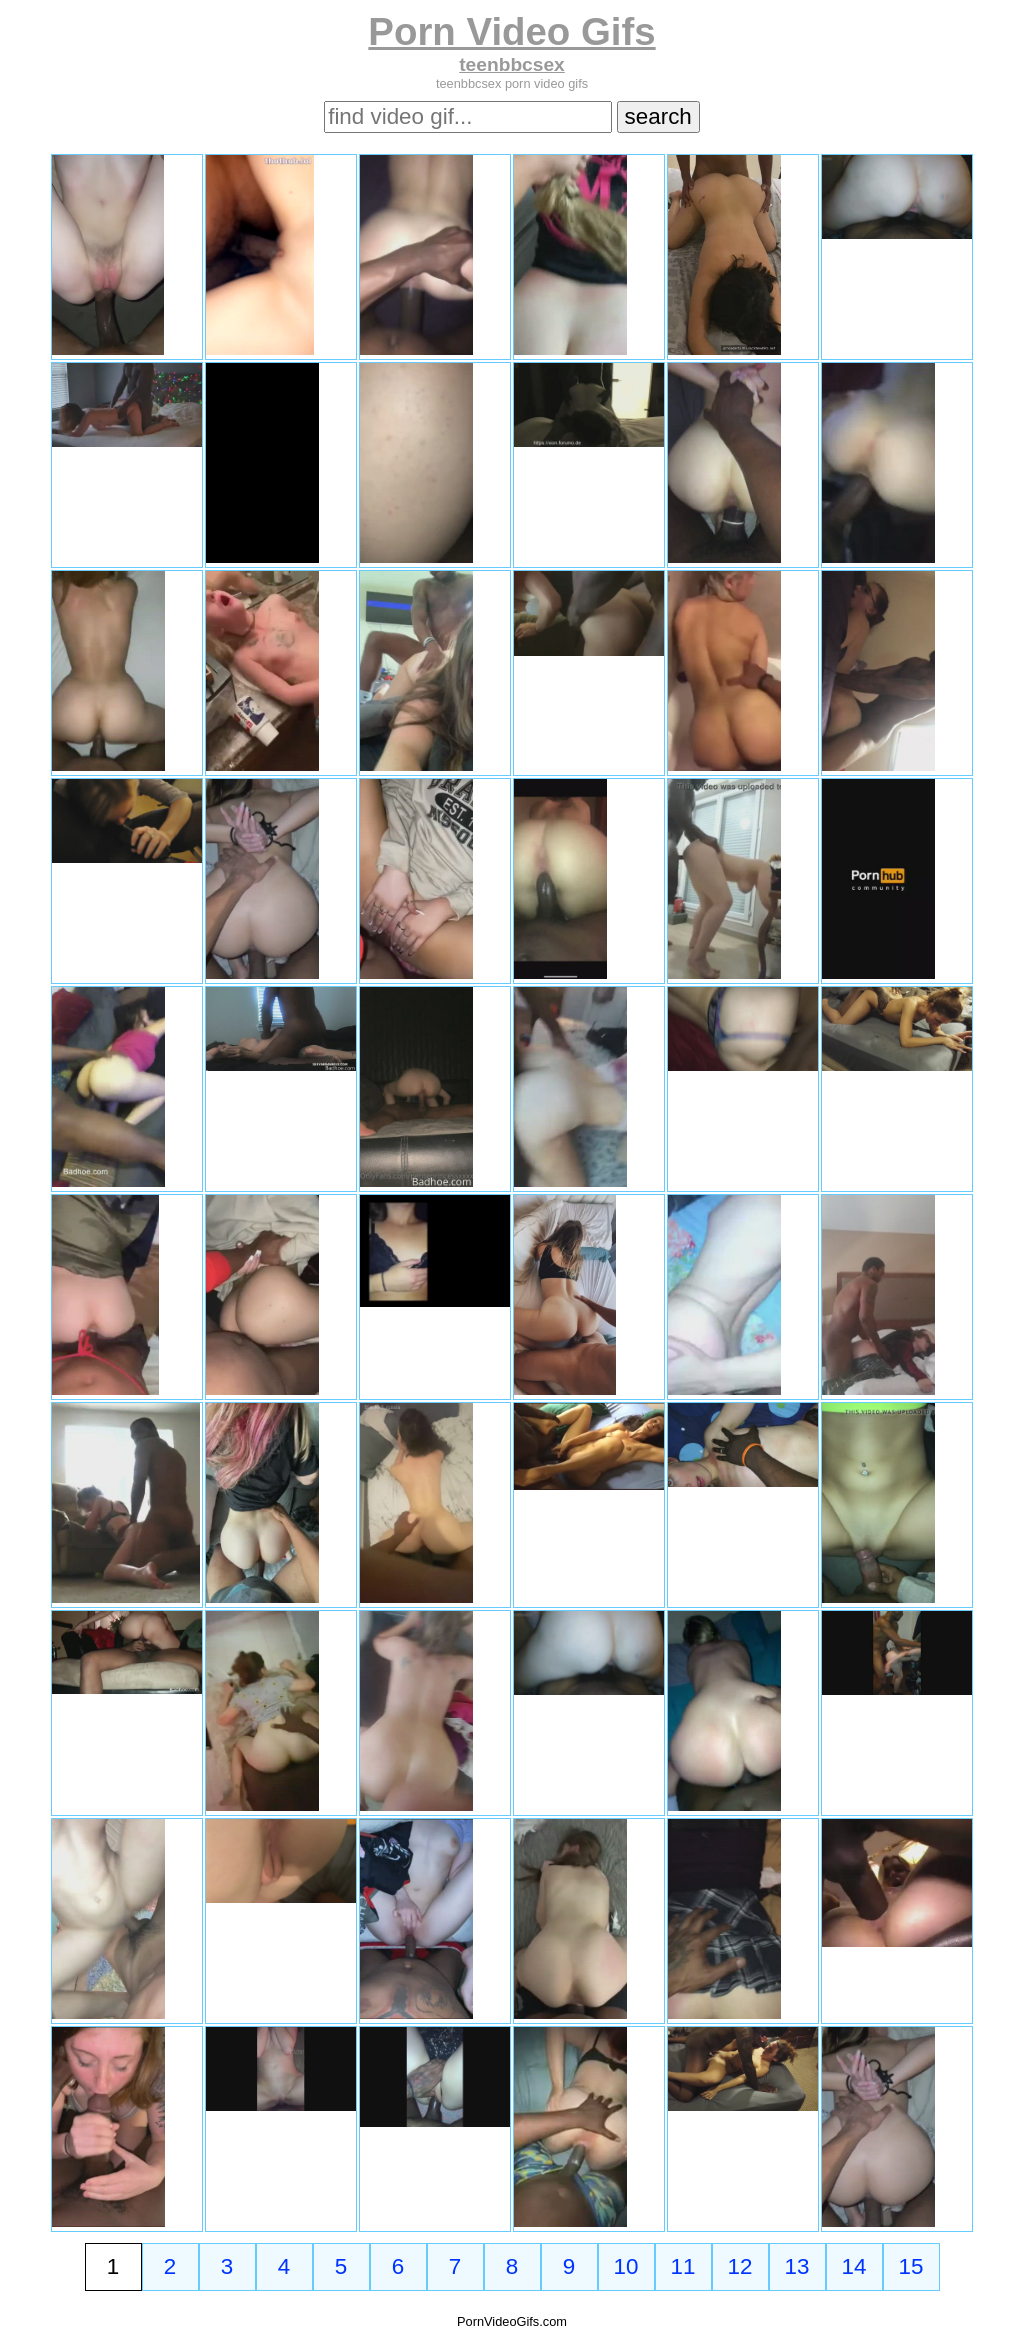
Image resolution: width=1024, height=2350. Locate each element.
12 (740, 2266)
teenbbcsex (512, 64)
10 (626, 2266)
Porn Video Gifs (511, 31)
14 (854, 2266)
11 (683, 2266)
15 (911, 2266)
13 (797, 2266)
